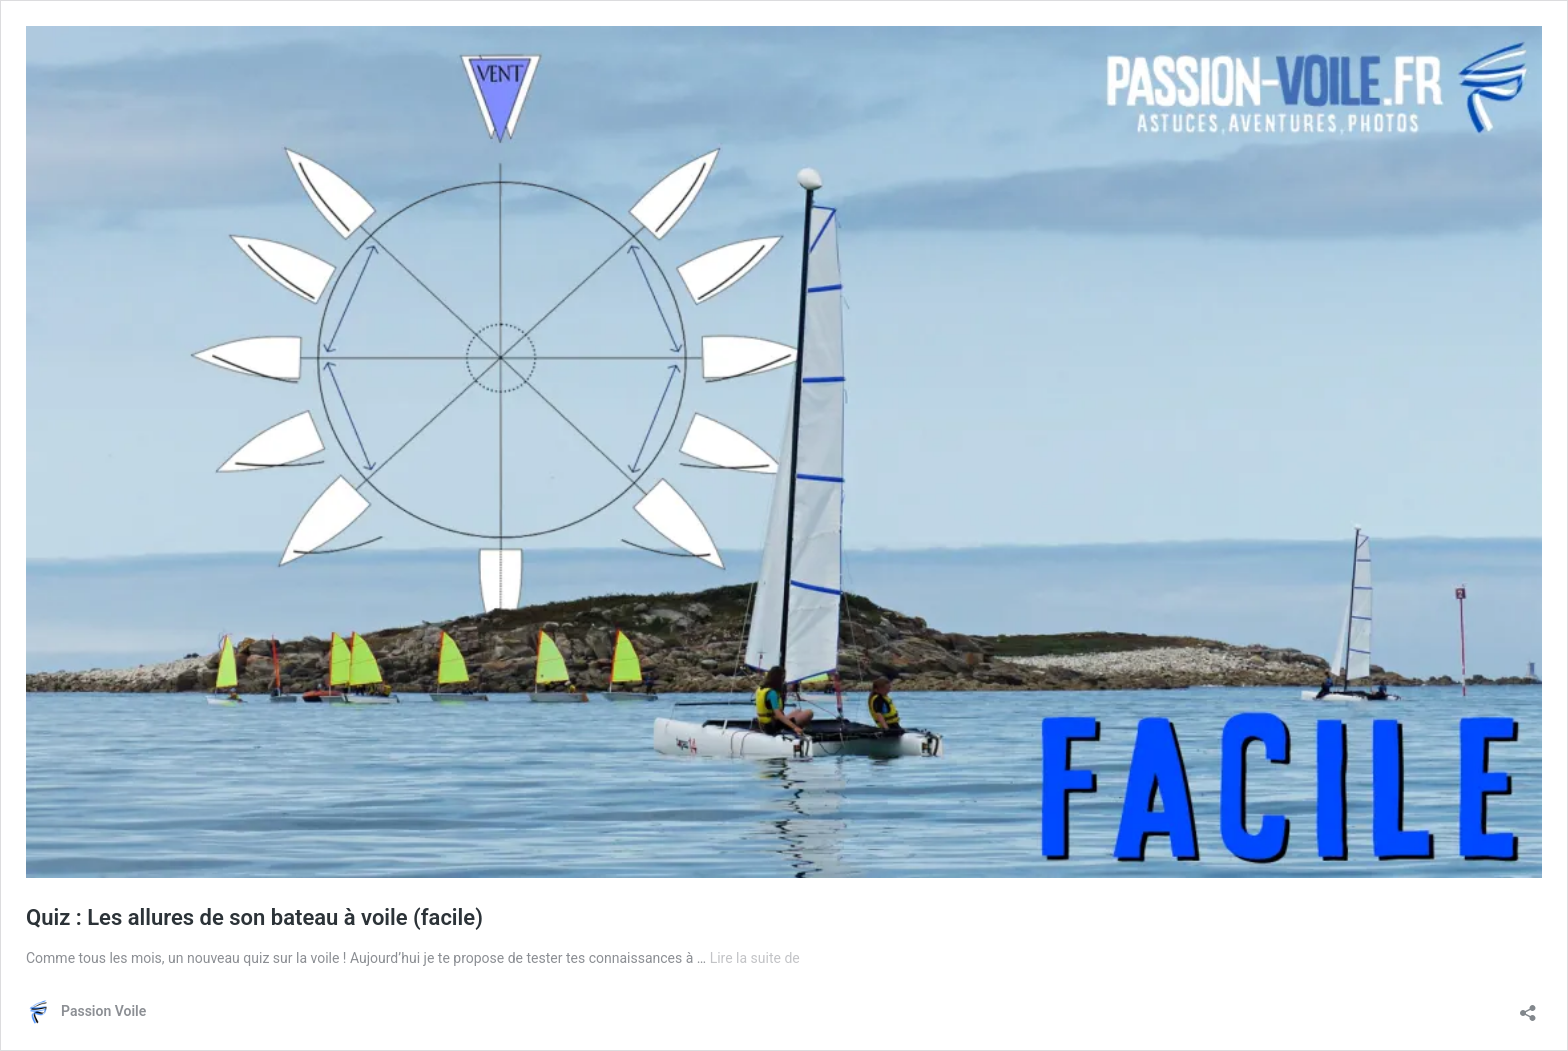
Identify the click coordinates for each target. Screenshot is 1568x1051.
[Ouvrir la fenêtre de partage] (1528, 1006)
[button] (784, 452)
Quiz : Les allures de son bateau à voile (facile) (254, 917)
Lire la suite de (755, 958)
